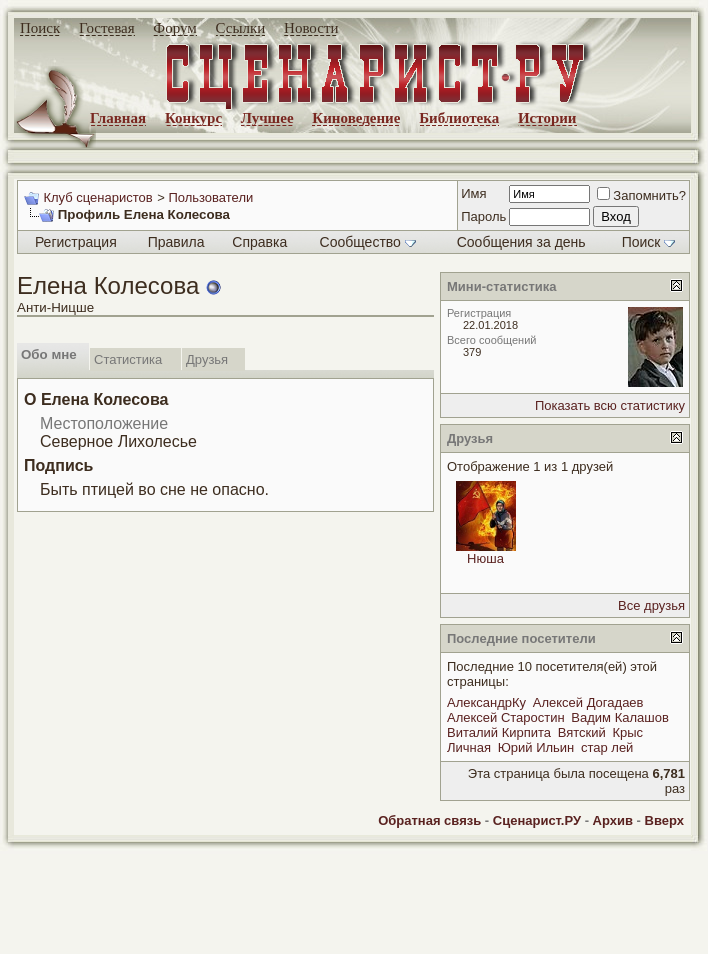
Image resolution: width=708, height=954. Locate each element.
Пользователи (210, 197)
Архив (613, 820)
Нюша (485, 558)
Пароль (483, 216)
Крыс (627, 732)
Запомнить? (641, 195)
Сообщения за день (521, 242)
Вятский (582, 732)
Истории (547, 118)
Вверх (664, 820)
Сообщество (368, 242)
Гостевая (107, 28)
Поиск (40, 28)
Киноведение (356, 118)
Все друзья (651, 605)
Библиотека (459, 118)
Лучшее (267, 118)
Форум (174, 28)
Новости (311, 28)
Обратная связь (429, 820)
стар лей (607, 747)
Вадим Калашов (619, 717)
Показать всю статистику (610, 405)
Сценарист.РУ (537, 820)
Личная (469, 747)
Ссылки (241, 28)
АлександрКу (486, 702)
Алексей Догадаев (588, 702)
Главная (118, 118)
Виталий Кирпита (499, 732)
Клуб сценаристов (97, 197)
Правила (176, 242)
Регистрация (76, 242)
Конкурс (193, 118)
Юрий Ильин (536, 747)
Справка (259, 242)
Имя (473, 193)
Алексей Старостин (506, 717)
